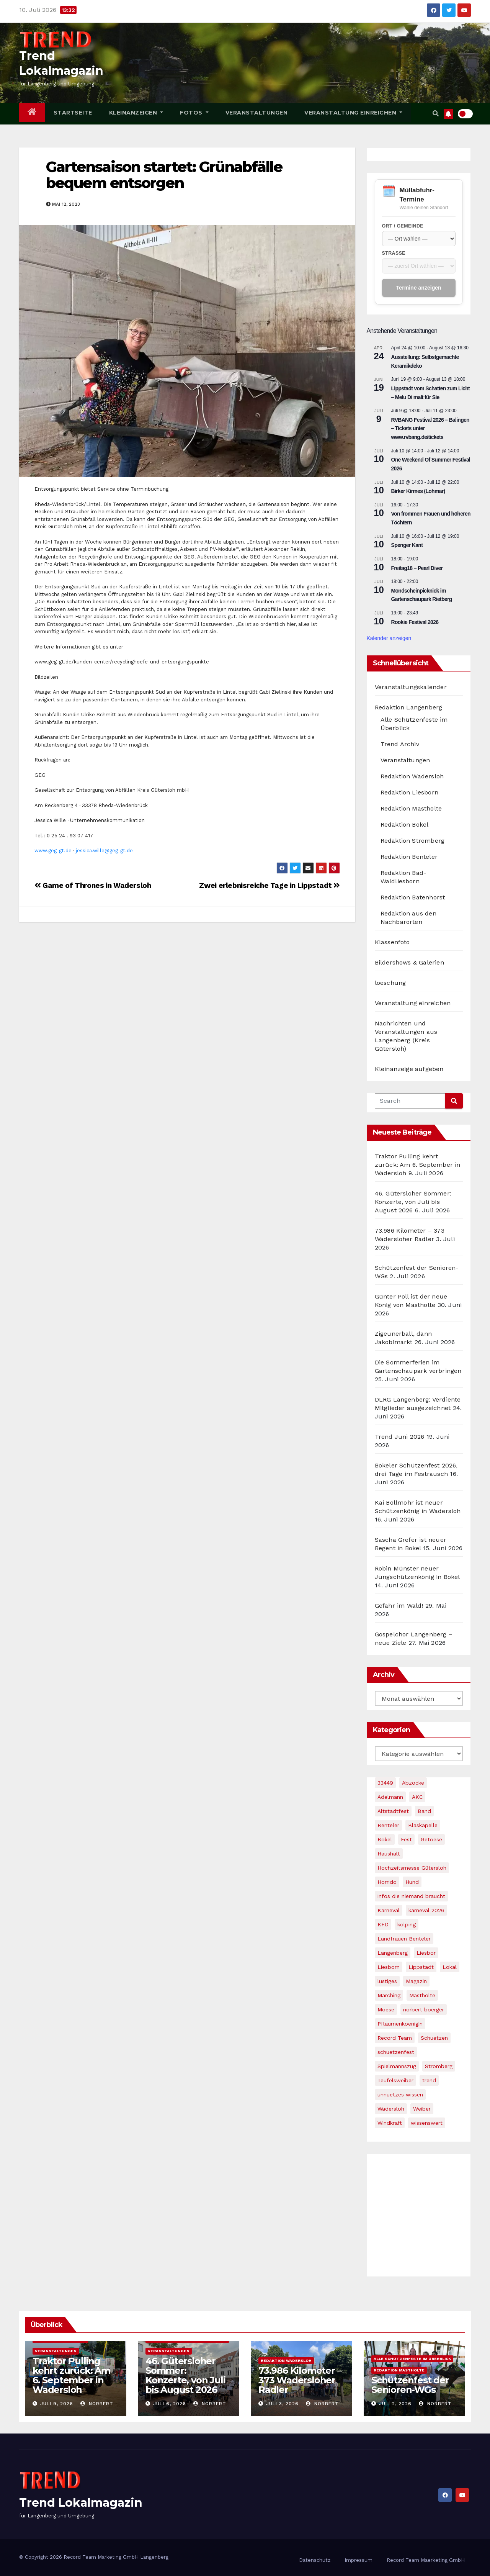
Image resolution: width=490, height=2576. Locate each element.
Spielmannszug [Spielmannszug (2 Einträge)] (396, 2066)
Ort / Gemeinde (402, 226)
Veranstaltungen (256, 112)
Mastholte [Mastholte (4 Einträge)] (422, 1995)
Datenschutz (314, 2560)
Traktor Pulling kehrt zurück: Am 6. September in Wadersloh (418, 1165)
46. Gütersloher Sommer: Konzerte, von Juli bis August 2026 (413, 1202)
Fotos (194, 112)
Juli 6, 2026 (169, 2403)
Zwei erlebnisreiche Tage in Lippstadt (269, 885)
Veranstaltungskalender (411, 687)
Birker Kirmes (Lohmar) (418, 491)
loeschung (390, 982)
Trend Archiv (400, 744)
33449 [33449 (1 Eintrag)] (385, 1783)
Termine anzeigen (418, 288)
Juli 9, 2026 (56, 2403)
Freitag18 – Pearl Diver (417, 568)
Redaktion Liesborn (410, 792)
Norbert (96, 2403)
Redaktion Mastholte (411, 808)
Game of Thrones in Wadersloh (92, 885)
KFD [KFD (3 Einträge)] (383, 1924)
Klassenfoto (392, 942)
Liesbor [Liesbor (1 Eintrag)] (426, 1953)
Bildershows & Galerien (409, 962)
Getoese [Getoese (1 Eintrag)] (431, 1839)
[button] (436, 113)
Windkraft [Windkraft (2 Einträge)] (389, 2123)
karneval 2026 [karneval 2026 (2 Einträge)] (426, 1910)
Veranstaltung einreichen (353, 112)
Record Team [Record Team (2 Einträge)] (394, 2038)
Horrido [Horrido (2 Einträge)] (387, 1882)
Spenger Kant (407, 545)
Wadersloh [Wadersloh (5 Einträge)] (390, 2109)
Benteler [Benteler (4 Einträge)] (388, 1825)
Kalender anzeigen (389, 638)
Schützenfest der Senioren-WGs (410, 2385)
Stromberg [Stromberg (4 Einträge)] (438, 2066)
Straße (394, 253)
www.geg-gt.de (53, 850)
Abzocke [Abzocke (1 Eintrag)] (413, 1783)
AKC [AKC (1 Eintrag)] (417, 1797)
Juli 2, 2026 (395, 2403)
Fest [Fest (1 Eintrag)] (406, 1839)
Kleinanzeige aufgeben (409, 1069)
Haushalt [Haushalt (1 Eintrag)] (388, 1854)
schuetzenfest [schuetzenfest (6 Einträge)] (395, 2052)
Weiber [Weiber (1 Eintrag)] (422, 2109)
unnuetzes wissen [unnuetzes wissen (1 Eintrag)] (400, 2094)
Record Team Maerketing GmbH (426, 2560)
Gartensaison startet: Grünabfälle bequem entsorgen (164, 175)
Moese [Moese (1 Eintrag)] (385, 2009)
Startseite (73, 112)
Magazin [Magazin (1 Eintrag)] (416, 1981)
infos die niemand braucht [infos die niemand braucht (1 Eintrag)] (411, 1896)
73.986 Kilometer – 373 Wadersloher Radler (299, 2380)
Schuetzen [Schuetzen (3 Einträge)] (434, 2038)
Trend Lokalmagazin (80, 2503)
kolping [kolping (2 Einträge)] (406, 1924)
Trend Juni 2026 (400, 1436)
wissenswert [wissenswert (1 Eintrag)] (427, 2123)
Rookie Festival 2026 (415, 622)
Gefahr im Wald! (399, 1605)
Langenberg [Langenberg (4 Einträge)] (392, 1953)
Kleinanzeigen (136, 112)
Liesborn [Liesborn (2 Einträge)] (388, 1967)
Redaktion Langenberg (409, 707)
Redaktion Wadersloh (412, 776)
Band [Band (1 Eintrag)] (424, 1811)
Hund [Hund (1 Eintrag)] (412, 1882)
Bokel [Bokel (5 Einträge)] (384, 1839)
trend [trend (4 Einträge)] (429, 2080)
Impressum (358, 2560)
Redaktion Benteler (409, 856)
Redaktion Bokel (405, 824)
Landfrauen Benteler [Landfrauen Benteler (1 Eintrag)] (404, 1939)
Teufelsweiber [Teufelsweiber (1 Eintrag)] (395, 2080)
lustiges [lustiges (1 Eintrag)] (387, 1981)
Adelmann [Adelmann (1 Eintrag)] (390, 1797)
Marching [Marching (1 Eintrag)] (388, 1995)
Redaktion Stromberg (413, 840)
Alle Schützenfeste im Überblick (412, 2359)
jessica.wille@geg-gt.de (104, 850)
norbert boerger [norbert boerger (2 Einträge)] (423, 2009)
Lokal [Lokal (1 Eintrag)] (450, 1967)
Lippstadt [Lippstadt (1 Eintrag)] (421, 1967)
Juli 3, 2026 (282, 2403)
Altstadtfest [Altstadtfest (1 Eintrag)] (393, 1811)
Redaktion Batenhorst (413, 897)
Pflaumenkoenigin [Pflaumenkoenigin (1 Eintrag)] (400, 2024)
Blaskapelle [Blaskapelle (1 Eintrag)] (423, 1825)
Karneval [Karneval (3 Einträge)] (388, 1910)
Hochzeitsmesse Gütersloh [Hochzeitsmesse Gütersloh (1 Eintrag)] (411, 1868)
